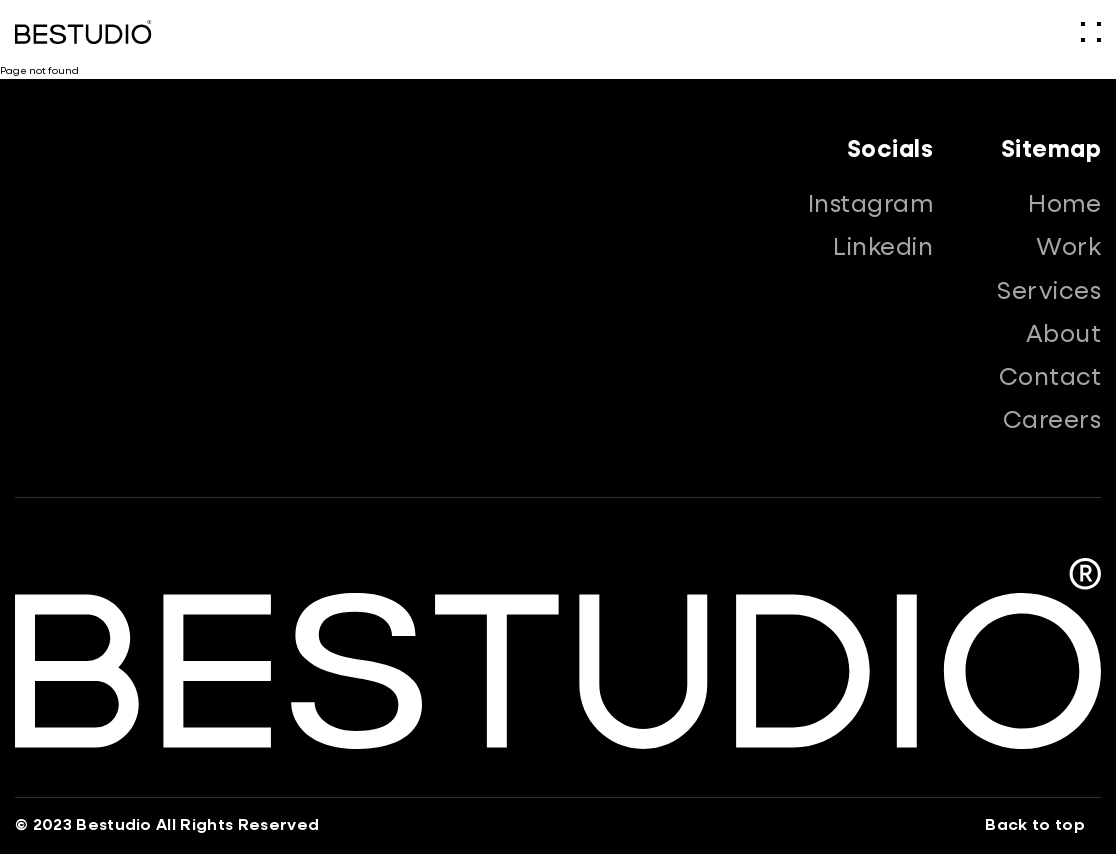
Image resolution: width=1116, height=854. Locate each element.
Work (1068, 248)
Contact (1050, 378)
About (1063, 335)
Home (1064, 205)
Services (1049, 292)
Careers (1052, 421)
